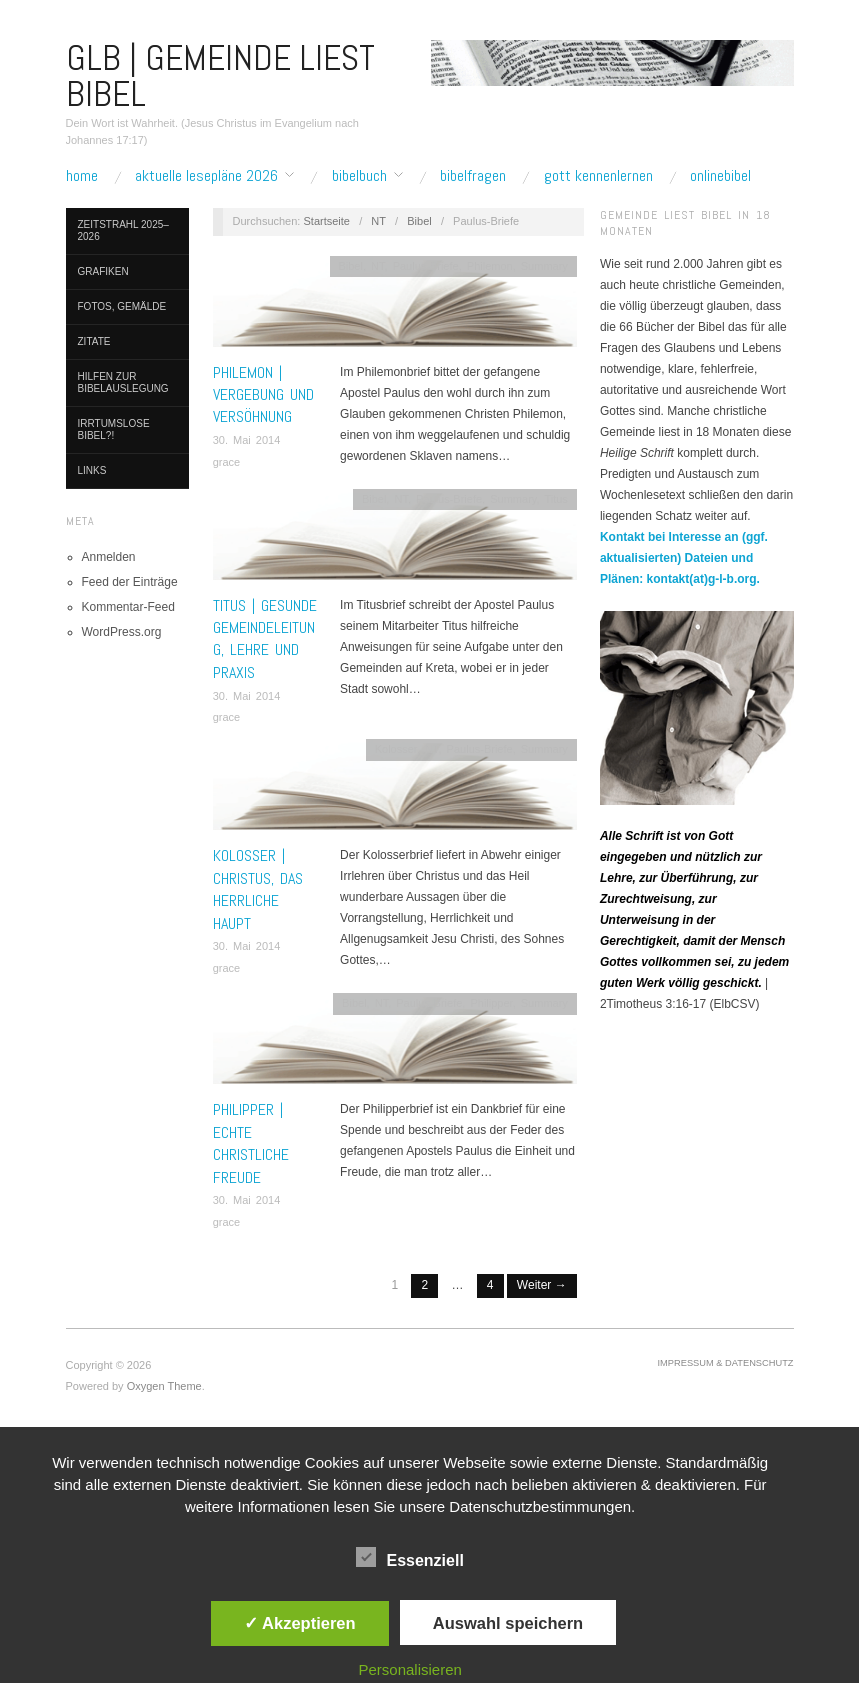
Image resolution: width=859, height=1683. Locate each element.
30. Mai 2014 (247, 440)
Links (92, 470)
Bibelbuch (359, 176)
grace (227, 462)
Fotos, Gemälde (122, 306)
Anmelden (109, 557)
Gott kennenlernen (598, 176)
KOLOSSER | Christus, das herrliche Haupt (258, 889)
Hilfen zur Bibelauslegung (123, 382)
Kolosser (396, 749)
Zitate (94, 341)
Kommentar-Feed (128, 607)
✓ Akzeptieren (300, 1623)
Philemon (490, 266)
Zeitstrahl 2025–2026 (123, 230)
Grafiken (103, 271)
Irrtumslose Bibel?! (114, 429)
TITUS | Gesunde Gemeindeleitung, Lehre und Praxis (265, 639)
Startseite (326, 221)
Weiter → (542, 1285)
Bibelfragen (473, 176)
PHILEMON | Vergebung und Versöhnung (263, 395)
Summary (544, 266)
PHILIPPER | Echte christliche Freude (251, 1143)
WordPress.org (122, 632)
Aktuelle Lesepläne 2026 (206, 176)
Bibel (419, 221)
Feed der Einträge (130, 582)
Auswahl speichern (508, 1623)
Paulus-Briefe (426, 266)
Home (82, 176)
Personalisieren (409, 1669)
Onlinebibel (720, 176)
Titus (555, 499)
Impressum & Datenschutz (726, 1363)
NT (378, 221)
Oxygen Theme (164, 1386)
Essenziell (409, 1557)
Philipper (491, 1003)
